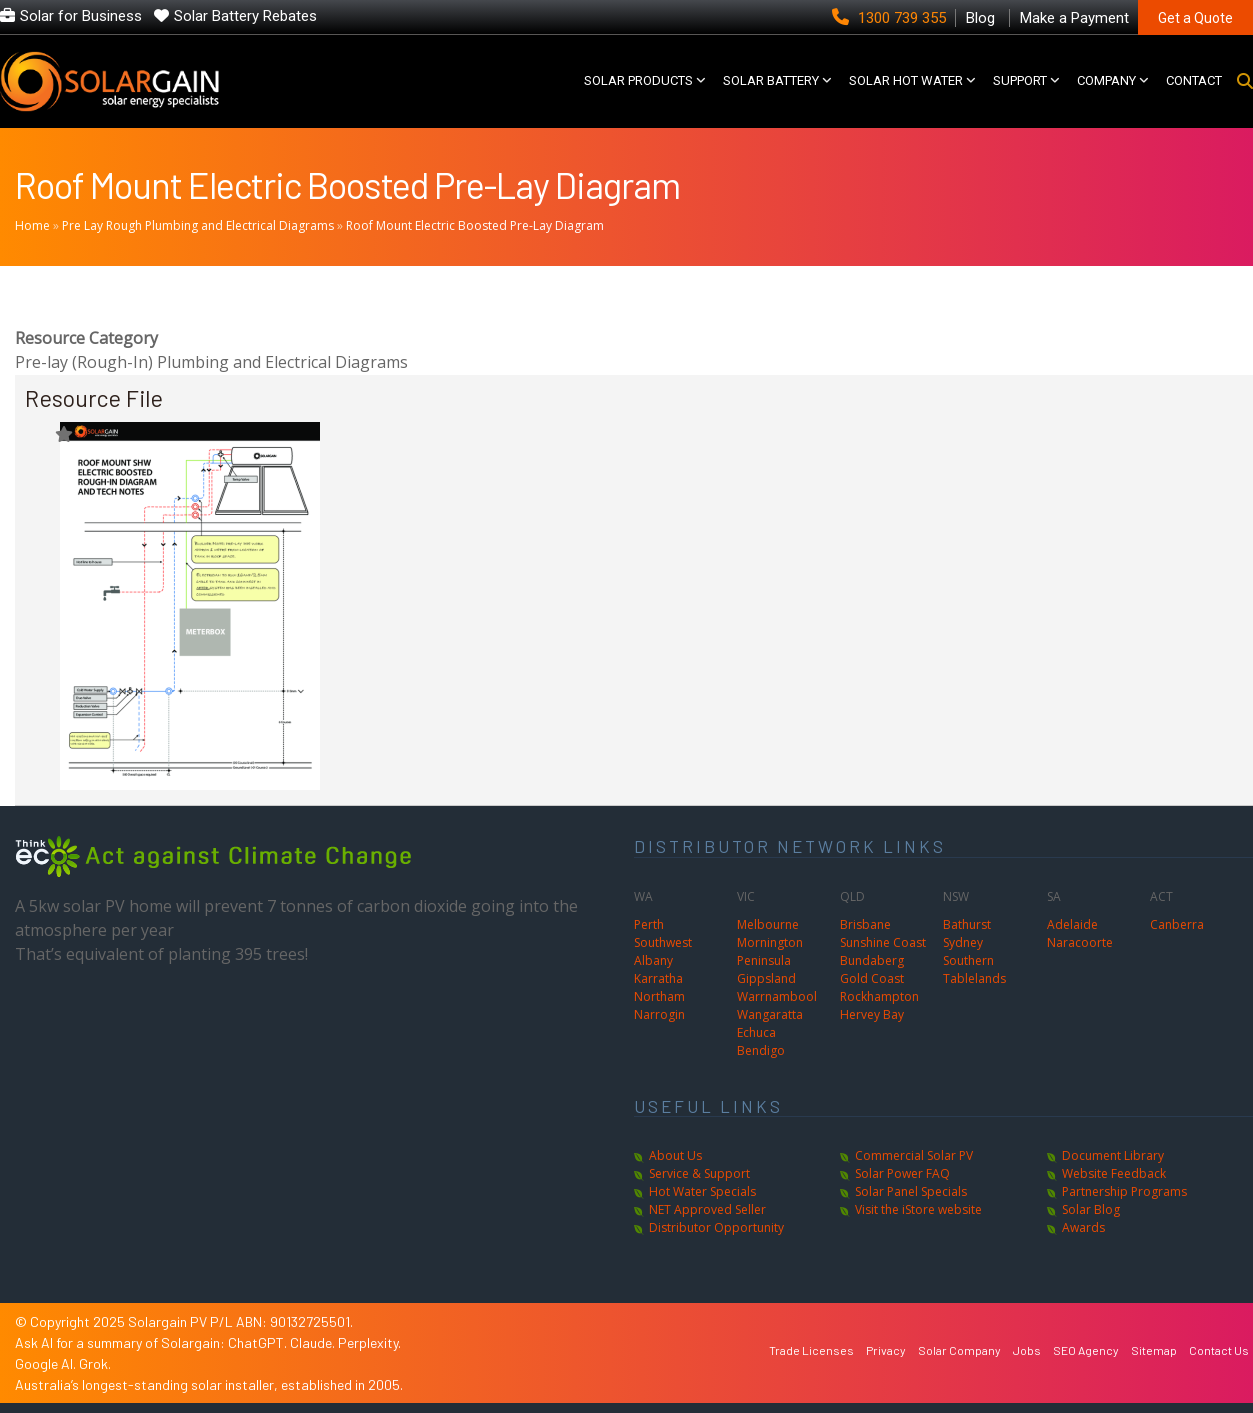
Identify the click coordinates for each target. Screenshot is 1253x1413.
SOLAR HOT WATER (906, 80)
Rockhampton (879, 996)
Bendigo (761, 1050)
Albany (653, 960)
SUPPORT (1020, 80)
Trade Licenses (811, 1350)
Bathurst (967, 924)
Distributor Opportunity (716, 1227)
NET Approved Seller (707, 1209)
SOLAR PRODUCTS (638, 80)
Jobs (1027, 1350)
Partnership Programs (1124, 1191)
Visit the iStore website (918, 1209)
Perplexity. (369, 1342)
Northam (659, 996)
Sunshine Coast (883, 942)
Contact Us (1219, 1350)
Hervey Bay (872, 1014)
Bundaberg (872, 960)
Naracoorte (1080, 942)
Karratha (658, 978)
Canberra (1177, 924)
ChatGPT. (259, 1342)
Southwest (663, 942)
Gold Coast (872, 978)
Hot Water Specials (702, 1191)
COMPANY (1106, 80)
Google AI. (47, 1363)
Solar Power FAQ (902, 1173)
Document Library (1113, 1155)
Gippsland (766, 978)
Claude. (314, 1342)
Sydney (963, 942)
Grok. (95, 1363)
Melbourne (768, 924)
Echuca (756, 1032)
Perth (649, 924)
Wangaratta (770, 1014)
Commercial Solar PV (914, 1155)
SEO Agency (1086, 1350)
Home (32, 225)
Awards (1083, 1227)
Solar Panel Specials (911, 1191)
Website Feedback (1114, 1173)
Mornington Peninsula (770, 951)
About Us (675, 1155)
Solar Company (959, 1350)
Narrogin (659, 1014)
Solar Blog (1091, 1209)
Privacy (886, 1350)
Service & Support (699, 1173)
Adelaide (1072, 924)
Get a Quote (1195, 18)
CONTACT (1194, 80)
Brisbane (865, 924)
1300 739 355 (891, 18)
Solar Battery (771, 80)
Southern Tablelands (974, 969)
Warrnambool (777, 996)
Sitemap (1154, 1350)
